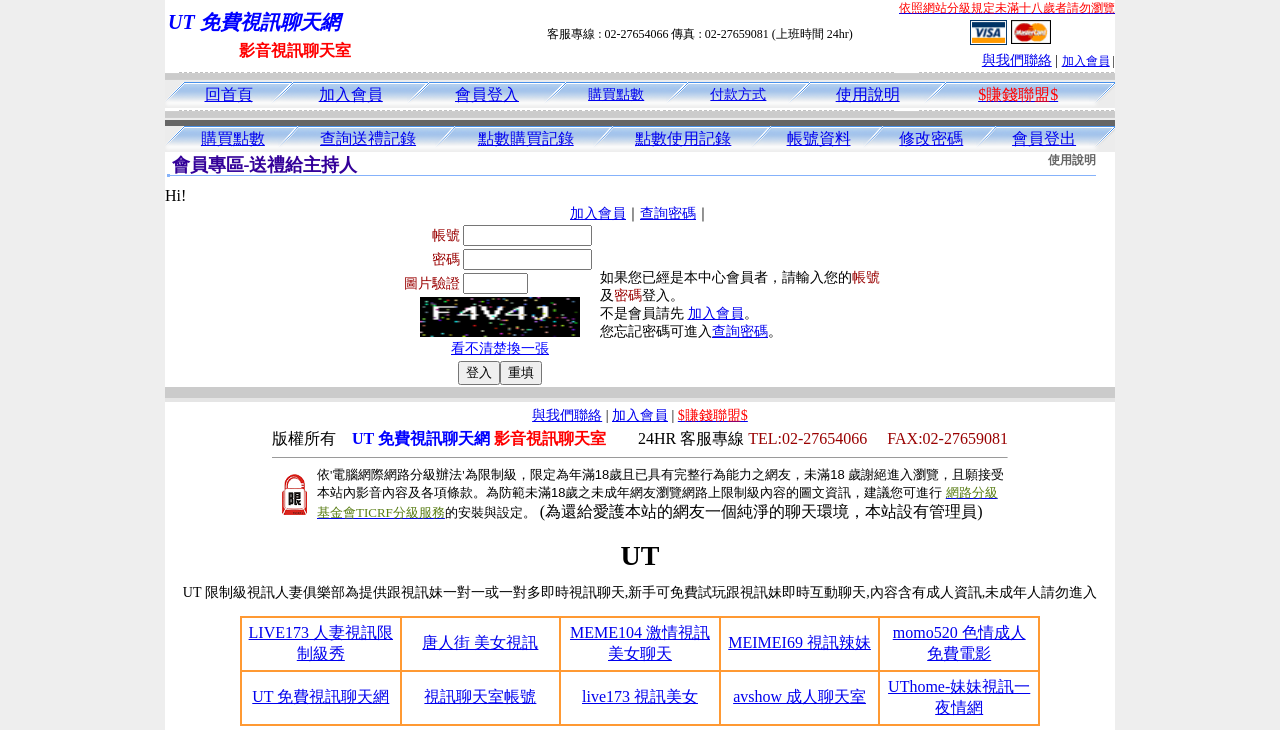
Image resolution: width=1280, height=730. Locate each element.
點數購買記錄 (526, 138)
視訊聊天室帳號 (480, 696)
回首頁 (229, 94)
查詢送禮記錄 (368, 138)
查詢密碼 (668, 213)
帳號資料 (819, 138)
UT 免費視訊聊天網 (320, 696)
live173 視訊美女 (640, 696)
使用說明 (868, 94)
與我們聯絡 (1017, 60)
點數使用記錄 (683, 138)
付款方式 (738, 94)
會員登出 (1044, 138)
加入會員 (1086, 61)
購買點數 (616, 94)
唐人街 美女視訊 (480, 642)
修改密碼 (931, 138)
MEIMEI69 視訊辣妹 (799, 642)
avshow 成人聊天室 (799, 696)
